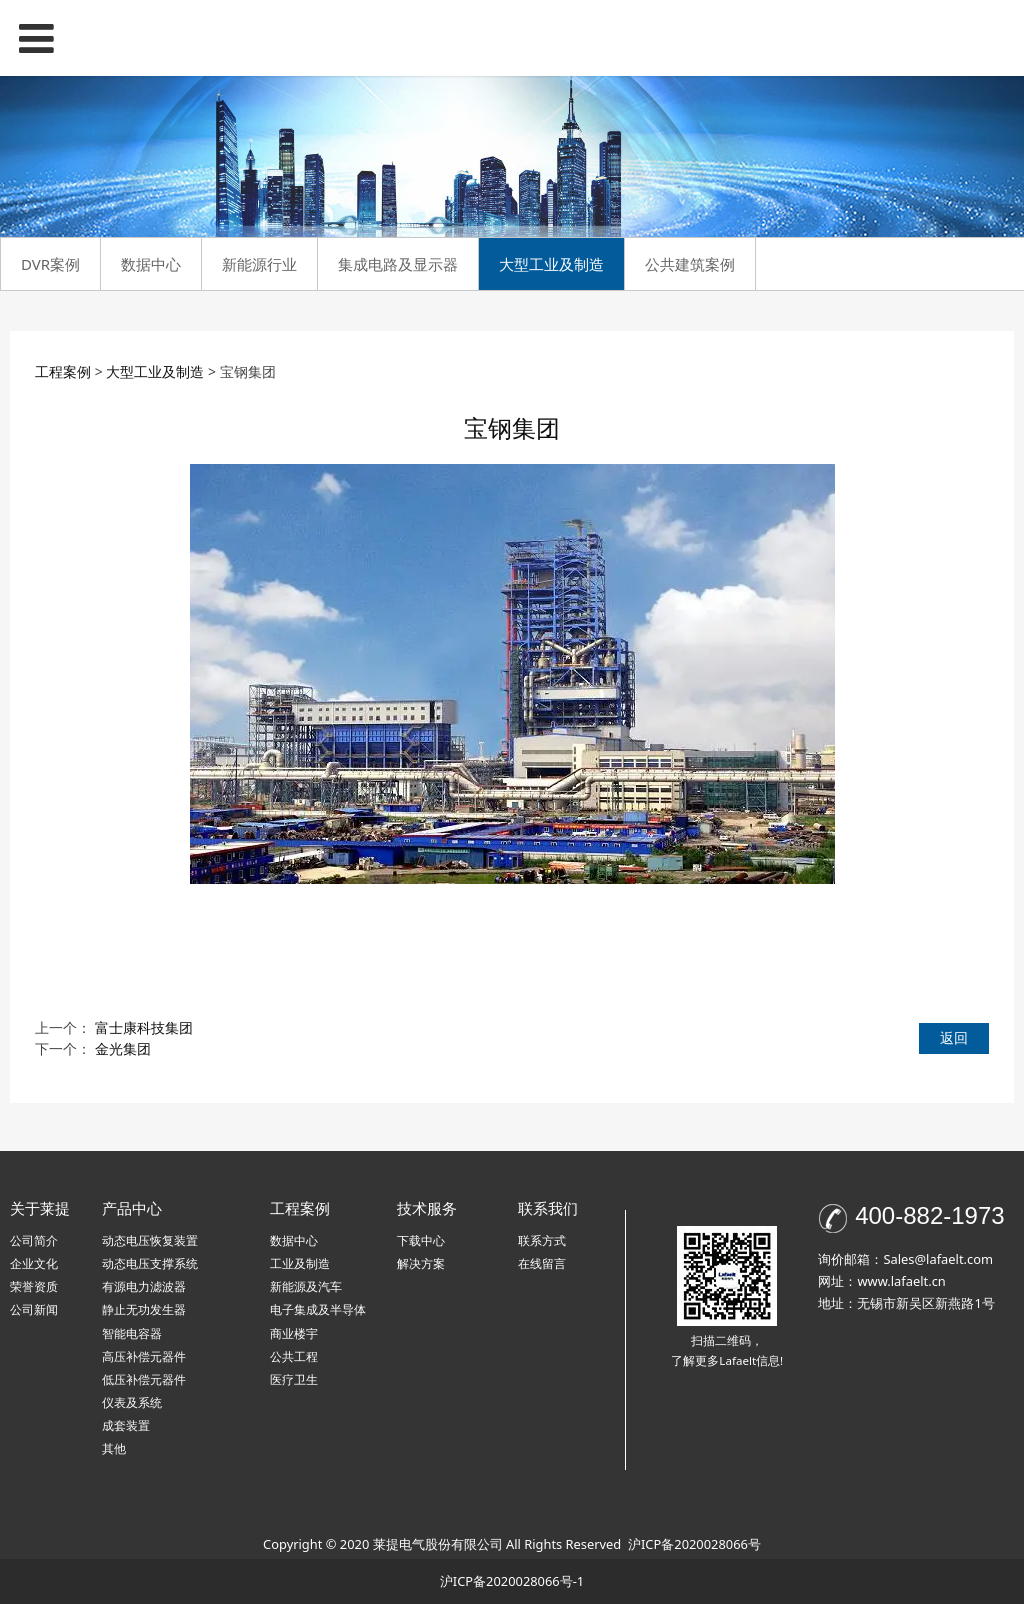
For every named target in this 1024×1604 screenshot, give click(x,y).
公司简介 (34, 1240)
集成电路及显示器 (398, 264)
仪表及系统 (132, 1402)
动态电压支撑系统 (150, 1263)
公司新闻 (34, 1309)
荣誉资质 (34, 1286)
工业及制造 (300, 1263)
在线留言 (542, 1263)
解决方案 (421, 1263)
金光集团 (123, 1048)
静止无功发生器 (144, 1309)
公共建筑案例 (690, 264)
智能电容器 (132, 1333)
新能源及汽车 (306, 1286)
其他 (114, 1448)
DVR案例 (50, 264)
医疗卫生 (294, 1379)
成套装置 (126, 1425)
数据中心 (151, 264)
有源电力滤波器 (144, 1286)
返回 (954, 1037)
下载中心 (421, 1240)
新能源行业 (259, 264)
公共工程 (294, 1356)
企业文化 (34, 1263)
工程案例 (63, 371)
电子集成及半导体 (318, 1309)
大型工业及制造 (551, 264)
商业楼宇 (294, 1333)
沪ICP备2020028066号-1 (512, 1581)
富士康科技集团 (144, 1027)
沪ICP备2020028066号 (694, 1544)
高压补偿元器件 (144, 1356)
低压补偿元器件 (144, 1379)
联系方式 (542, 1240)
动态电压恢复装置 (150, 1240)
